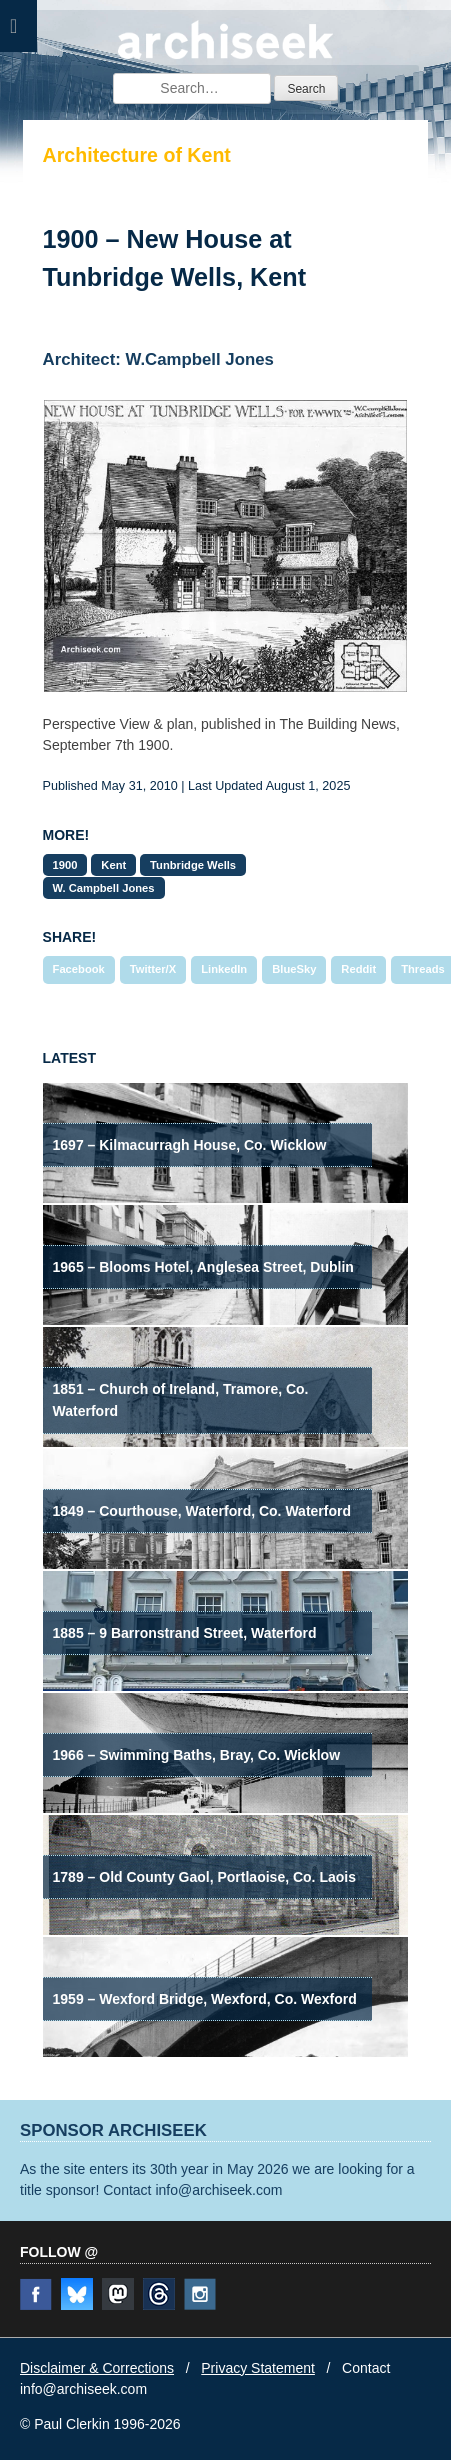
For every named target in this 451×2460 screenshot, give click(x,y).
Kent (113, 865)
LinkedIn (224, 969)
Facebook (79, 969)
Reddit (358, 969)
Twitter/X (153, 969)
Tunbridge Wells (193, 865)
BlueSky (294, 969)
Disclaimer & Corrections (97, 2368)
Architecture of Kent (137, 155)
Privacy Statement (258, 2368)
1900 (65, 865)
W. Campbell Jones (104, 888)
